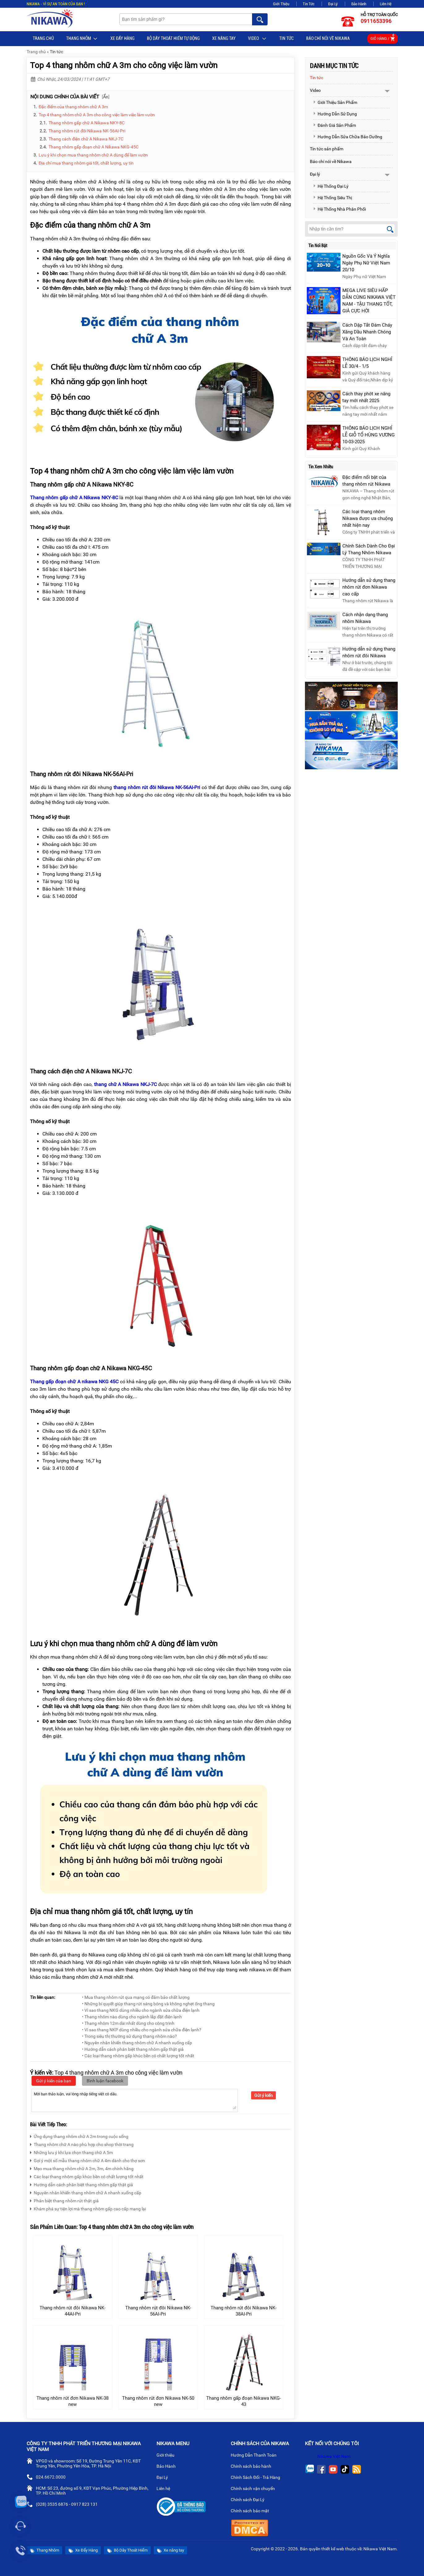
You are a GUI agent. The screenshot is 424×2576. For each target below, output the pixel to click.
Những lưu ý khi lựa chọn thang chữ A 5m (71, 2152)
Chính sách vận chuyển (255, 2489)
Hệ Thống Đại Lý (331, 186)
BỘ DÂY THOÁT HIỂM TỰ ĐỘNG (173, 38)
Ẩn (105, 96)
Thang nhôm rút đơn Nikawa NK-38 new (72, 2401)
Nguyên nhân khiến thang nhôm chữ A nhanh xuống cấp (85, 2192)
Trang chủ (43, 38)
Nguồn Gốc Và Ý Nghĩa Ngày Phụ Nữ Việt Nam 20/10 (366, 263)
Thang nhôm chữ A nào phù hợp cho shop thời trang (82, 2143)
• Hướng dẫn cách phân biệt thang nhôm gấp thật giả (133, 2049)
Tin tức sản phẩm (326, 148)
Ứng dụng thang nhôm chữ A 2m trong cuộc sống (79, 2135)
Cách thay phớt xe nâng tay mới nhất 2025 (366, 397)
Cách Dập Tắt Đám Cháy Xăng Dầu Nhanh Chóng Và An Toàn (367, 331)
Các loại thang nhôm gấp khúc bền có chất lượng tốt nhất (86, 2176)
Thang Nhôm (82, 38)
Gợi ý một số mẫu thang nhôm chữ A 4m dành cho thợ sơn (87, 2160)
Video (257, 38)
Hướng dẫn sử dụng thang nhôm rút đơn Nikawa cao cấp (368, 587)
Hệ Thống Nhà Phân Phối (339, 209)
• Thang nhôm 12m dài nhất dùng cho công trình (128, 2023)
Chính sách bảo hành (253, 2467)
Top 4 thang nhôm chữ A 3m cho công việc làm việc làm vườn (97, 114)
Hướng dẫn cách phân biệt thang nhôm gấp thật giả (81, 2184)
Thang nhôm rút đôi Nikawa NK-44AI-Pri (72, 2311)
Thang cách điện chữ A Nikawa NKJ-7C (86, 138)
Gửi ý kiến (263, 2095)
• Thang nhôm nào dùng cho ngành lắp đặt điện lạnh (132, 2016)
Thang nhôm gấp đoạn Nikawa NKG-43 (243, 2401)
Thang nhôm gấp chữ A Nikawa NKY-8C (87, 122)
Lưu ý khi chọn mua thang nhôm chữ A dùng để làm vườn (93, 154)
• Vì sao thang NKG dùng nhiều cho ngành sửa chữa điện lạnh (140, 2010)
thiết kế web (332, 2548)
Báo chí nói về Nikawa (328, 38)
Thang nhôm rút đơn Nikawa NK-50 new (158, 2401)
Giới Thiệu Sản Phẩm (335, 102)
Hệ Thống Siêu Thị (332, 197)
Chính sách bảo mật (252, 2511)
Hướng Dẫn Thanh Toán (256, 2456)
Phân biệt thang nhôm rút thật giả (64, 2200)
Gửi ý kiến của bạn (53, 2080)
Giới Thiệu (281, 4)
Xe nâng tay (224, 38)
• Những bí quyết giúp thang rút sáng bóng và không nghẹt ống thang (148, 2003)
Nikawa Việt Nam (333, 2456)
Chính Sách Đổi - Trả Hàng (258, 2478)
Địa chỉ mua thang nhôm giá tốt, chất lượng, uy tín (86, 163)
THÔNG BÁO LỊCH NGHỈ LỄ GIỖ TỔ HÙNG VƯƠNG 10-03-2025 (368, 434)
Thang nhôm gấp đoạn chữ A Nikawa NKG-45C (94, 146)
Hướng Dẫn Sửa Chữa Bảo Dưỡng (347, 136)
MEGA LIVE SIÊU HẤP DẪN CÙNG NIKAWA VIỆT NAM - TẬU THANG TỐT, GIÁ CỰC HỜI (369, 301)
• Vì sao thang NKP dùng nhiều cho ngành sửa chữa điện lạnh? (141, 2029)
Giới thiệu (167, 2456)
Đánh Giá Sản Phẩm (334, 125)
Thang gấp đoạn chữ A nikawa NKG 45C (74, 1382)
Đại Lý (333, 4)
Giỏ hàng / (382, 37)
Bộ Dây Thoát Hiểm (127, 2550)
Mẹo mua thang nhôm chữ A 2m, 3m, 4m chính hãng (82, 2168)
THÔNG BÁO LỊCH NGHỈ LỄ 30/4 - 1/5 (367, 363)
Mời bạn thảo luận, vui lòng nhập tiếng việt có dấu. (134, 2100)
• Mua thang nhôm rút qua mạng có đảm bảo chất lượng (136, 1997)
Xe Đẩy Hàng (122, 38)
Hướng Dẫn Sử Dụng (335, 113)
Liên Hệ (386, 4)
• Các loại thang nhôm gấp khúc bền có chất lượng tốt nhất (138, 2055)
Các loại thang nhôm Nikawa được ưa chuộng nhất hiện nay (367, 518)
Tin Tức (309, 4)
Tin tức (286, 38)
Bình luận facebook (105, 2080)
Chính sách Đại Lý (250, 2500)
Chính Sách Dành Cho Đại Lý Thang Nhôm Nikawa (368, 549)
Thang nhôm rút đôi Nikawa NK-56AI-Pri (87, 130)
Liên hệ (165, 2489)
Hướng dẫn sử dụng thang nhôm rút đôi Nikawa (368, 652)
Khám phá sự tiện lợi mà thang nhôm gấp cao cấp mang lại (88, 2208)
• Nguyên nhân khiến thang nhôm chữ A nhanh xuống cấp (137, 2042)
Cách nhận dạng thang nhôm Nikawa (365, 618)
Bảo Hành (358, 4)
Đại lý (315, 174)
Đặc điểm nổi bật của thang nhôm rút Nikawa (366, 480)
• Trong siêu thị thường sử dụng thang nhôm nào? (129, 2036)
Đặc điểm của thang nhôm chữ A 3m (74, 106)
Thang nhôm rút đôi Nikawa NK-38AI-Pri (243, 2311)
